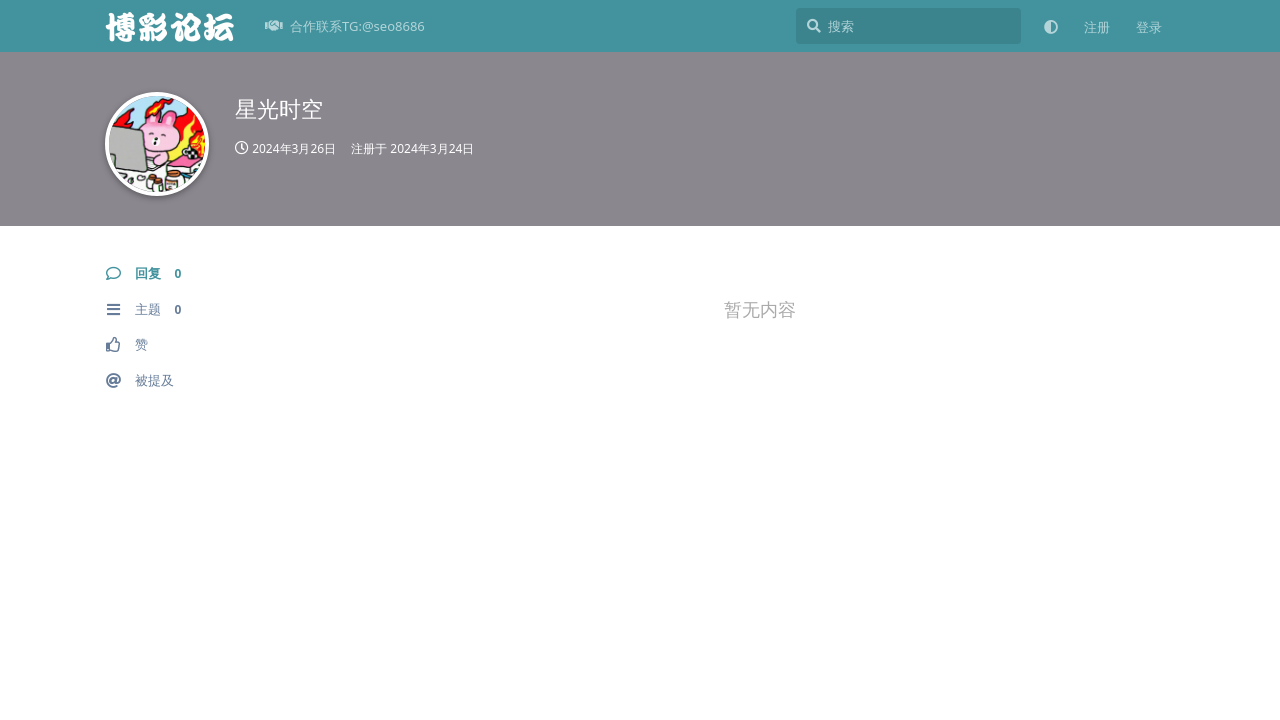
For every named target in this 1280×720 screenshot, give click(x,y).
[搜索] (908, 26)
